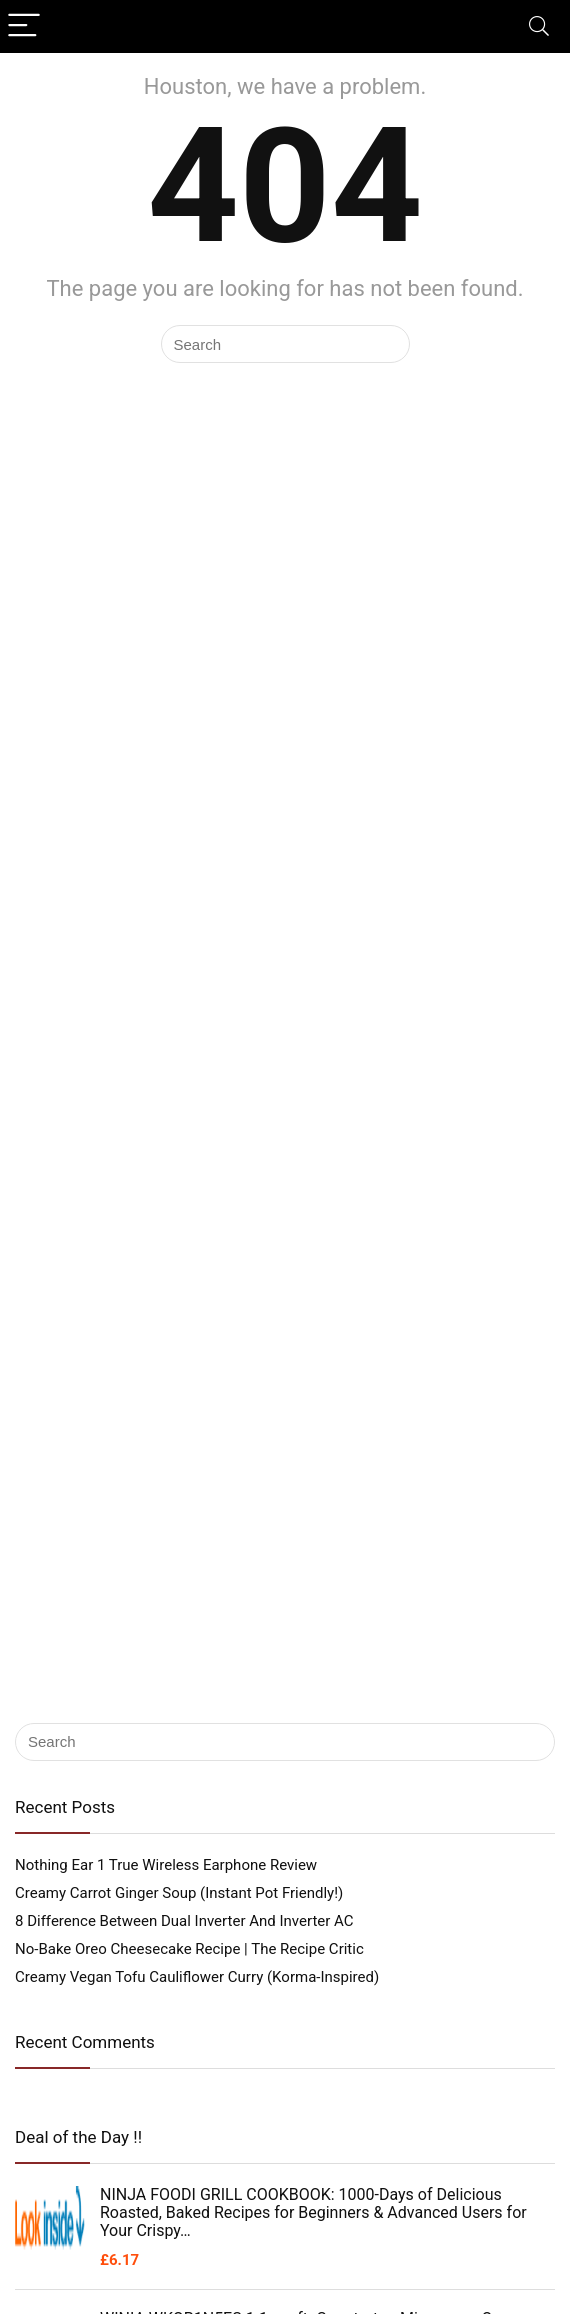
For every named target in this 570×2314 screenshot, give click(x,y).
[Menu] (24, 26)
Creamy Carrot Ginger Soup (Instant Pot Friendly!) (179, 1893)
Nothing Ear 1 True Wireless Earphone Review (166, 1865)
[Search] (539, 26)
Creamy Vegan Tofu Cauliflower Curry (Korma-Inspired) (197, 1977)
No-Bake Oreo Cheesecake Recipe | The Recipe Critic (189, 1949)
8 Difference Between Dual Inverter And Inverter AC (184, 1921)
